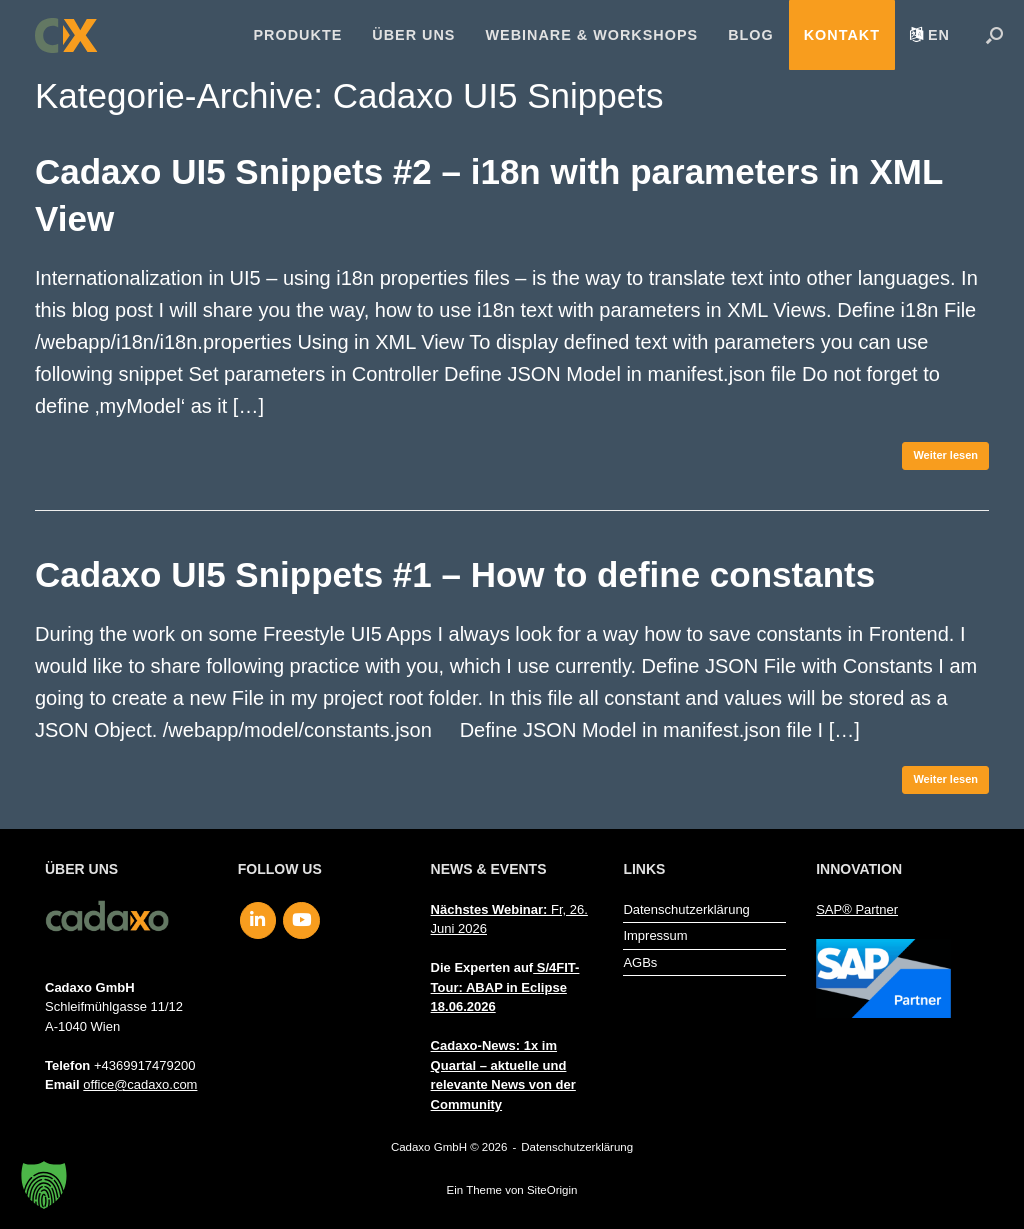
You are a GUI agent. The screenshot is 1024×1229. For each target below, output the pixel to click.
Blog (751, 35)
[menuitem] (930, 35)
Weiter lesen (945, 455)
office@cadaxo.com (140, 1084)
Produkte (298, 35)
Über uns (413, 35)
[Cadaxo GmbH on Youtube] (301, 921)
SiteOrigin (552, 1190)
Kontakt (842, 35)
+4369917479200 (145, 1065)
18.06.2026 (463, 1006)
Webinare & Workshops (591, 35)
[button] (994, 35)
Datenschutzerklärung (686, 909)
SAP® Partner (857, 909)
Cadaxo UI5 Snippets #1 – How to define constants (455, 574)
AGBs (640, 962)
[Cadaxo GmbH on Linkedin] (258, 921)
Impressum (655, 935)
